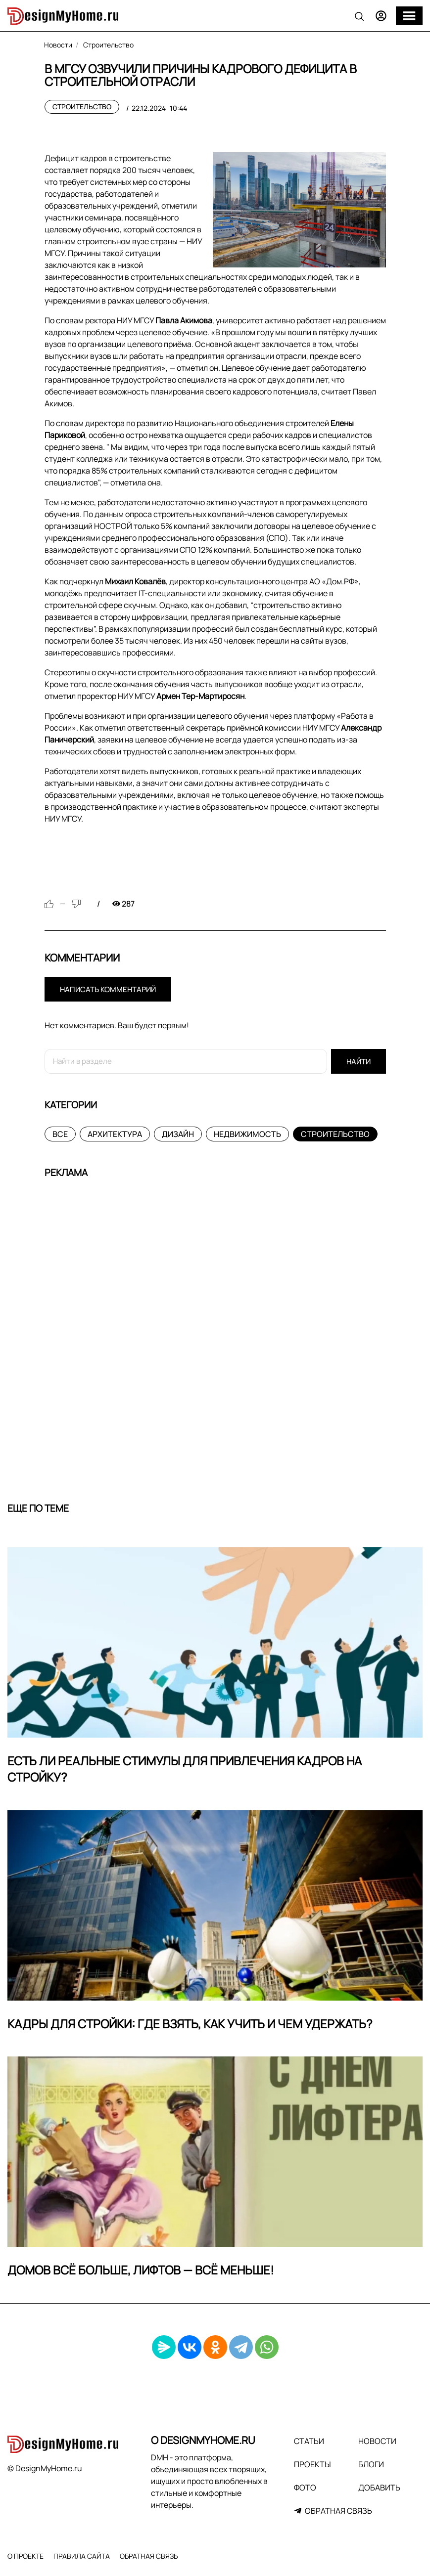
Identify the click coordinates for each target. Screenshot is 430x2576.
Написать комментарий (108, 989)
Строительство (81, 106)
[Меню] (409, 15)
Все (60, 1134)
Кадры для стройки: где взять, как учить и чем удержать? (190, 2023)
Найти (358, 1061)
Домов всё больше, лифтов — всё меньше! (140, 2270)
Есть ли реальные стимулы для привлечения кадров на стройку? (184, 1769)
